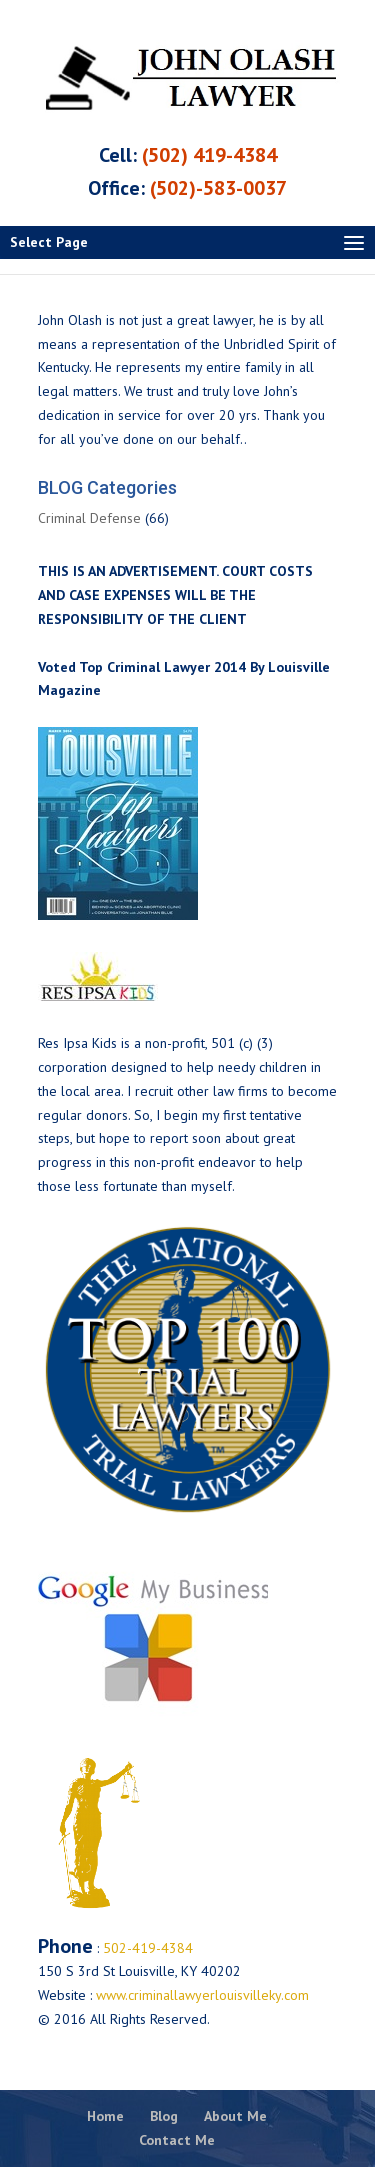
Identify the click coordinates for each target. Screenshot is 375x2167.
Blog (164, 2116)
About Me (235, 2116)
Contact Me (177, 2140)
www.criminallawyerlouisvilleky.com (202, 1995)
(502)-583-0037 (218, 188)
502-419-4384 (146, 1948)
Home (105, 2116)
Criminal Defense (89, 518)
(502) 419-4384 (209, 155)
